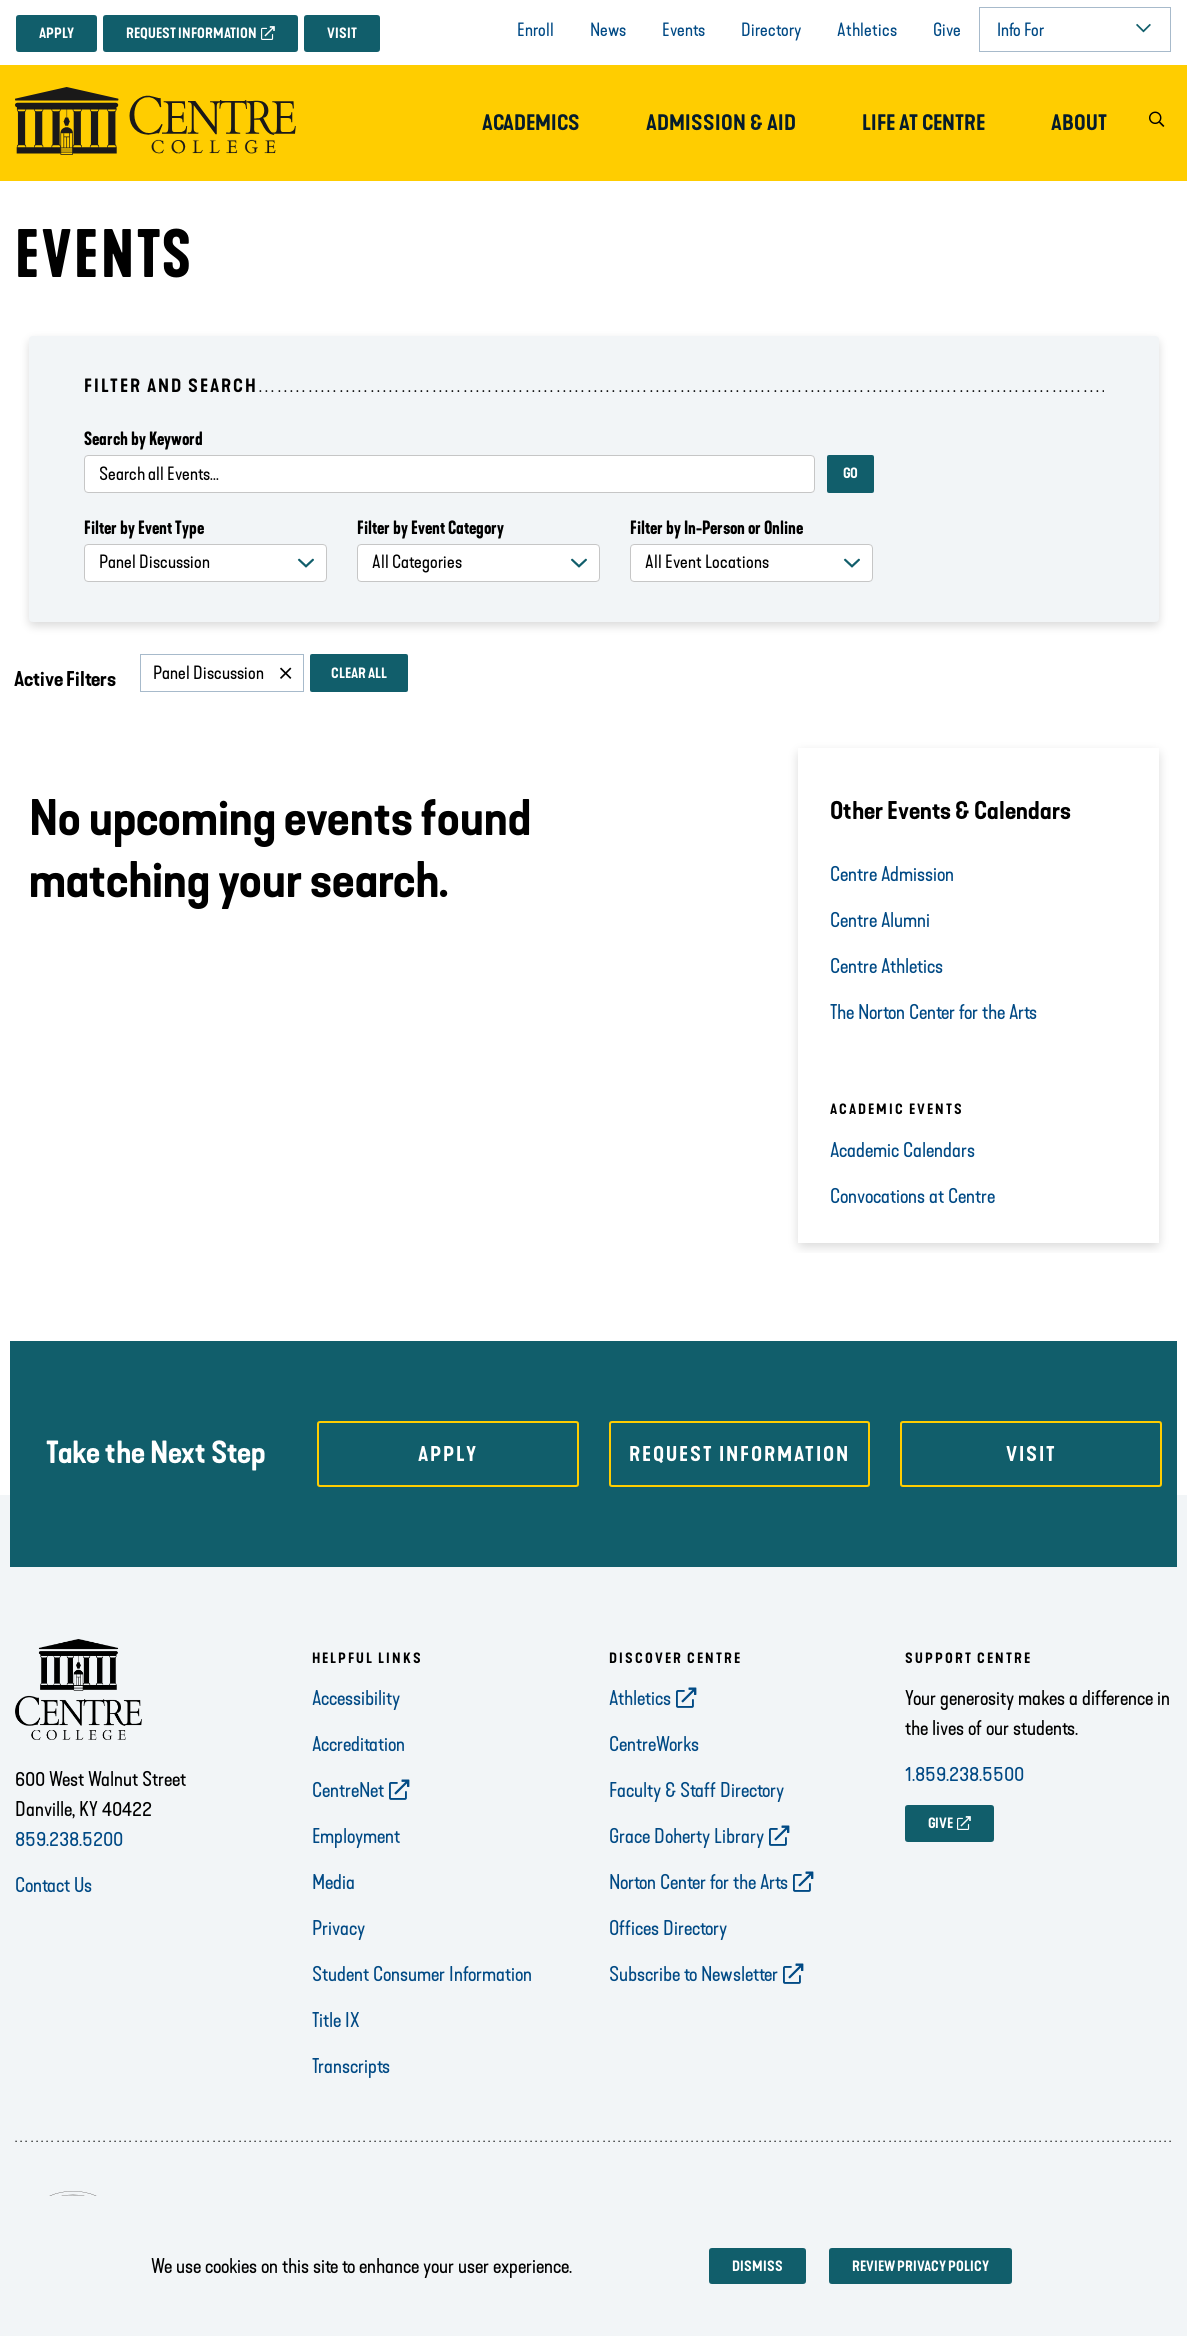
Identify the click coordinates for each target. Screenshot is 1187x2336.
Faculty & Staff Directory (696, 1790)
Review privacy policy (920, 2266)
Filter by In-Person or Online (716, 528)
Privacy (338, 1928)
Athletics (867, 30)
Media (333, 1882)
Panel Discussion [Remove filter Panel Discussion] (208, 673)
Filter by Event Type (144, 528)
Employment (356, 1836)
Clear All (359, 673)
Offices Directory (668, 1928)
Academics (531, 123)
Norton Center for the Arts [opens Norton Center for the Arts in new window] (698, 1882)
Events (683, 30)
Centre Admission (892, 874)
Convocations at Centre (914, 1196)
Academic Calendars (902, 1150)
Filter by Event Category (430, 528)
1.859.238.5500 (964, 1774)
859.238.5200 (69, 1839)
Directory (771, 30)
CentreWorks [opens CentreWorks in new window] (654, 1744)
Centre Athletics (886, 966)
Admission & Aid (721, 123)
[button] (1156, 123)
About (1079, 123)
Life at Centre (923, 123)
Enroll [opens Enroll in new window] (535, 30)
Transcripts (351, 2066)
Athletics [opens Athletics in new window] (640, 1698)
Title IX (336, 2020)
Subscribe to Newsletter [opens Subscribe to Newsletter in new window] (693, 1974)
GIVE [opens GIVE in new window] (940, 1823)
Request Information (191, 33)
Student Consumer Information (422, 1974)
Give (947, 30)
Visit (342, 33)
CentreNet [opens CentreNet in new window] (348, 1790)
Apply (56, 33)
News (608, 30)
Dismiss (757, 2266)
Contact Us (53, 1885)
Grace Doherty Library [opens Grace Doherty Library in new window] (686, 1836)
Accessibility (356, 1698)
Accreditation (358, 1744)
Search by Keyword (143, 439)
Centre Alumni (882, 920)
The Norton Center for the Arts (933, 1012)
